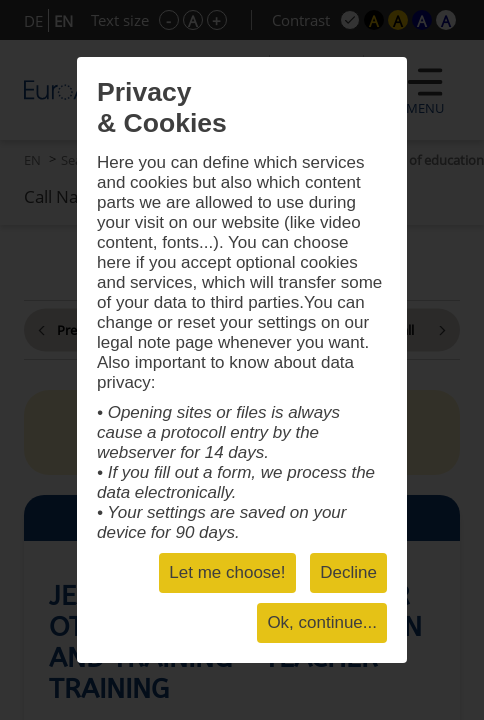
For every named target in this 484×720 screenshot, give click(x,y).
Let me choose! (227, 572)
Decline (348, 572)
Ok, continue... (322, 622)
